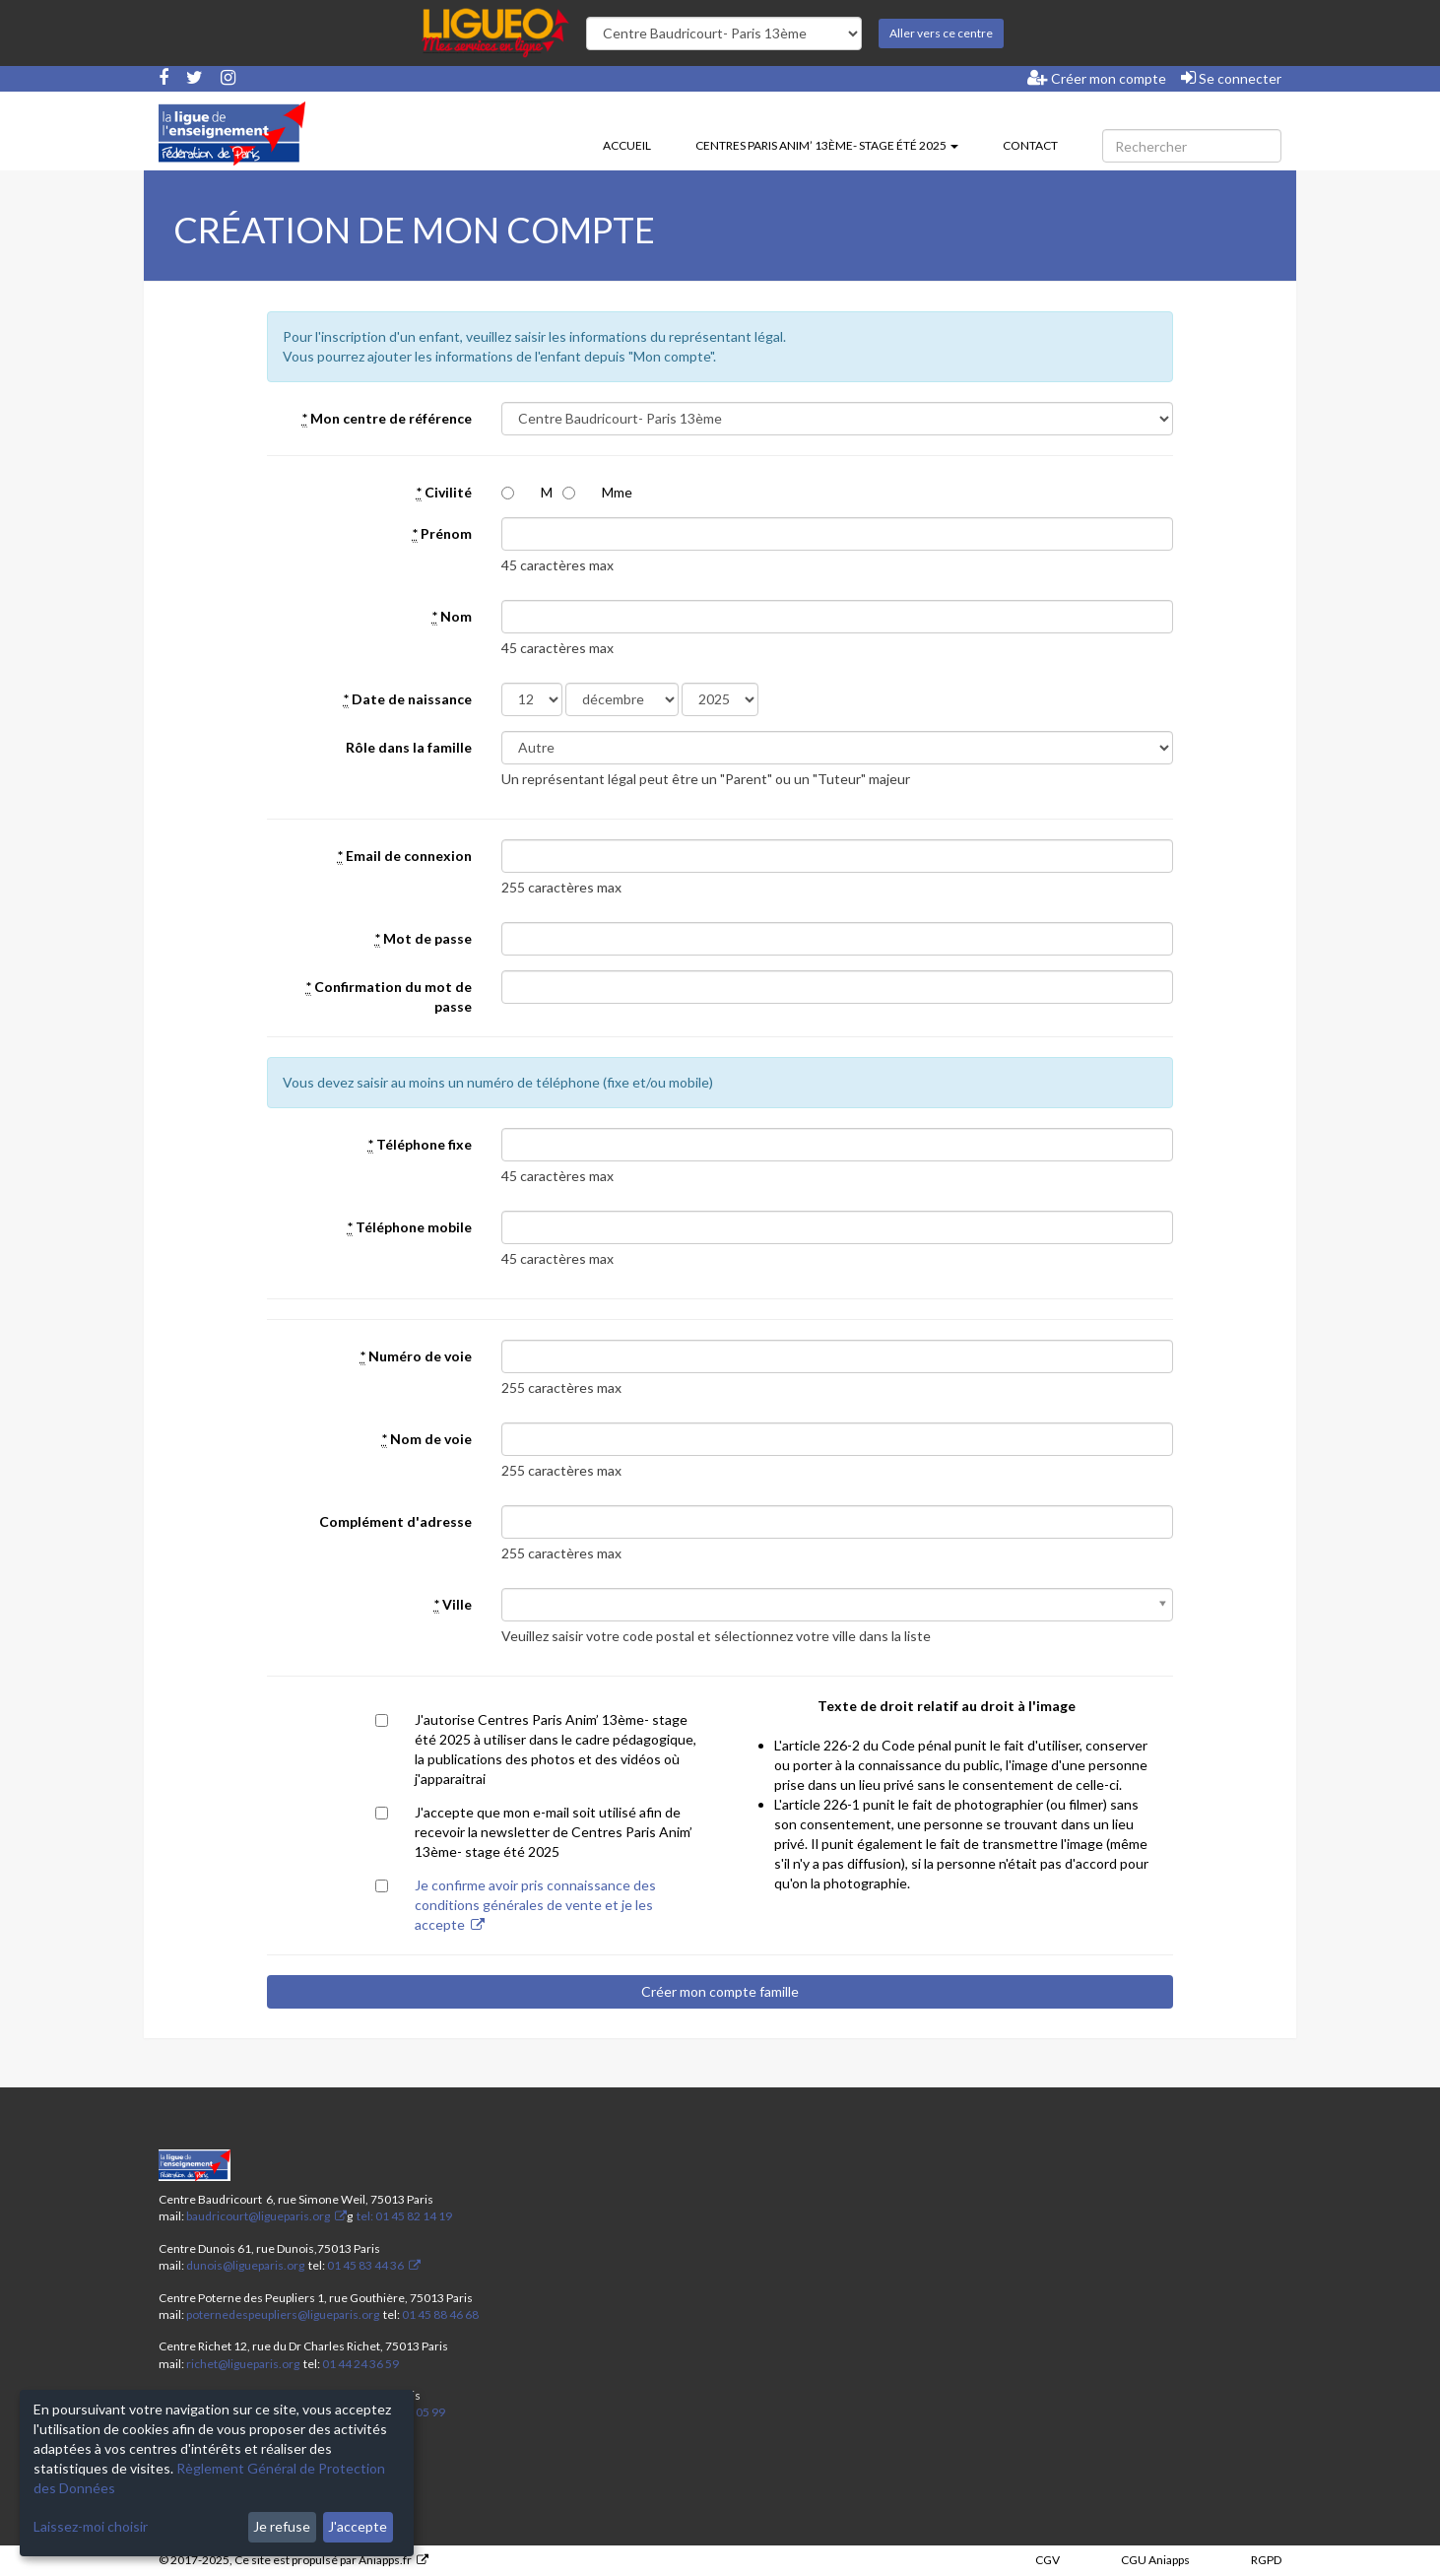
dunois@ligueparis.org (245, 2265)
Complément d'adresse (395, 1521)
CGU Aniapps (1155, 2559)
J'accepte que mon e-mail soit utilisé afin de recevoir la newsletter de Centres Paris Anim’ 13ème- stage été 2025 (553, 1832)
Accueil (627, 145)
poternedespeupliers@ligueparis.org (282, 2314)
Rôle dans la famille (409, 747)
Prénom (442, 534)
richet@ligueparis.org (242, 2363)
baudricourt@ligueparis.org (258, 2216)
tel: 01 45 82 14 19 (403, 2216)
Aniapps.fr (385, 2559)
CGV (1047, 2559)
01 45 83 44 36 (364, 2265)
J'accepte (357, 2526)
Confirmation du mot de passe (389, 996)
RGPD (1266, 2559)
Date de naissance (408, 699)
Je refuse (281, 2526)
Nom (452, 617)
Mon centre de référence (387, 419)
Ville (453, 1605)
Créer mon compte (1096, 78)
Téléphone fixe (420, 1145)
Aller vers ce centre (941, 33)
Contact (1030, 145)
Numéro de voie (416, 1356)
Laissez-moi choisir (90, 2526)
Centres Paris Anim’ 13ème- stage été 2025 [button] (826, 145)
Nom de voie (427, 1439)
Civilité (444, 492)
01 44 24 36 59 (360, 2363)
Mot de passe (423, 939)
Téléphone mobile (410, 1227)
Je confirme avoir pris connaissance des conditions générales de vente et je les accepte (535, 1905)
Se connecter (1231, 78)
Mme (617, 492)
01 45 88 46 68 (440, 2314)
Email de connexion (405, 856)
